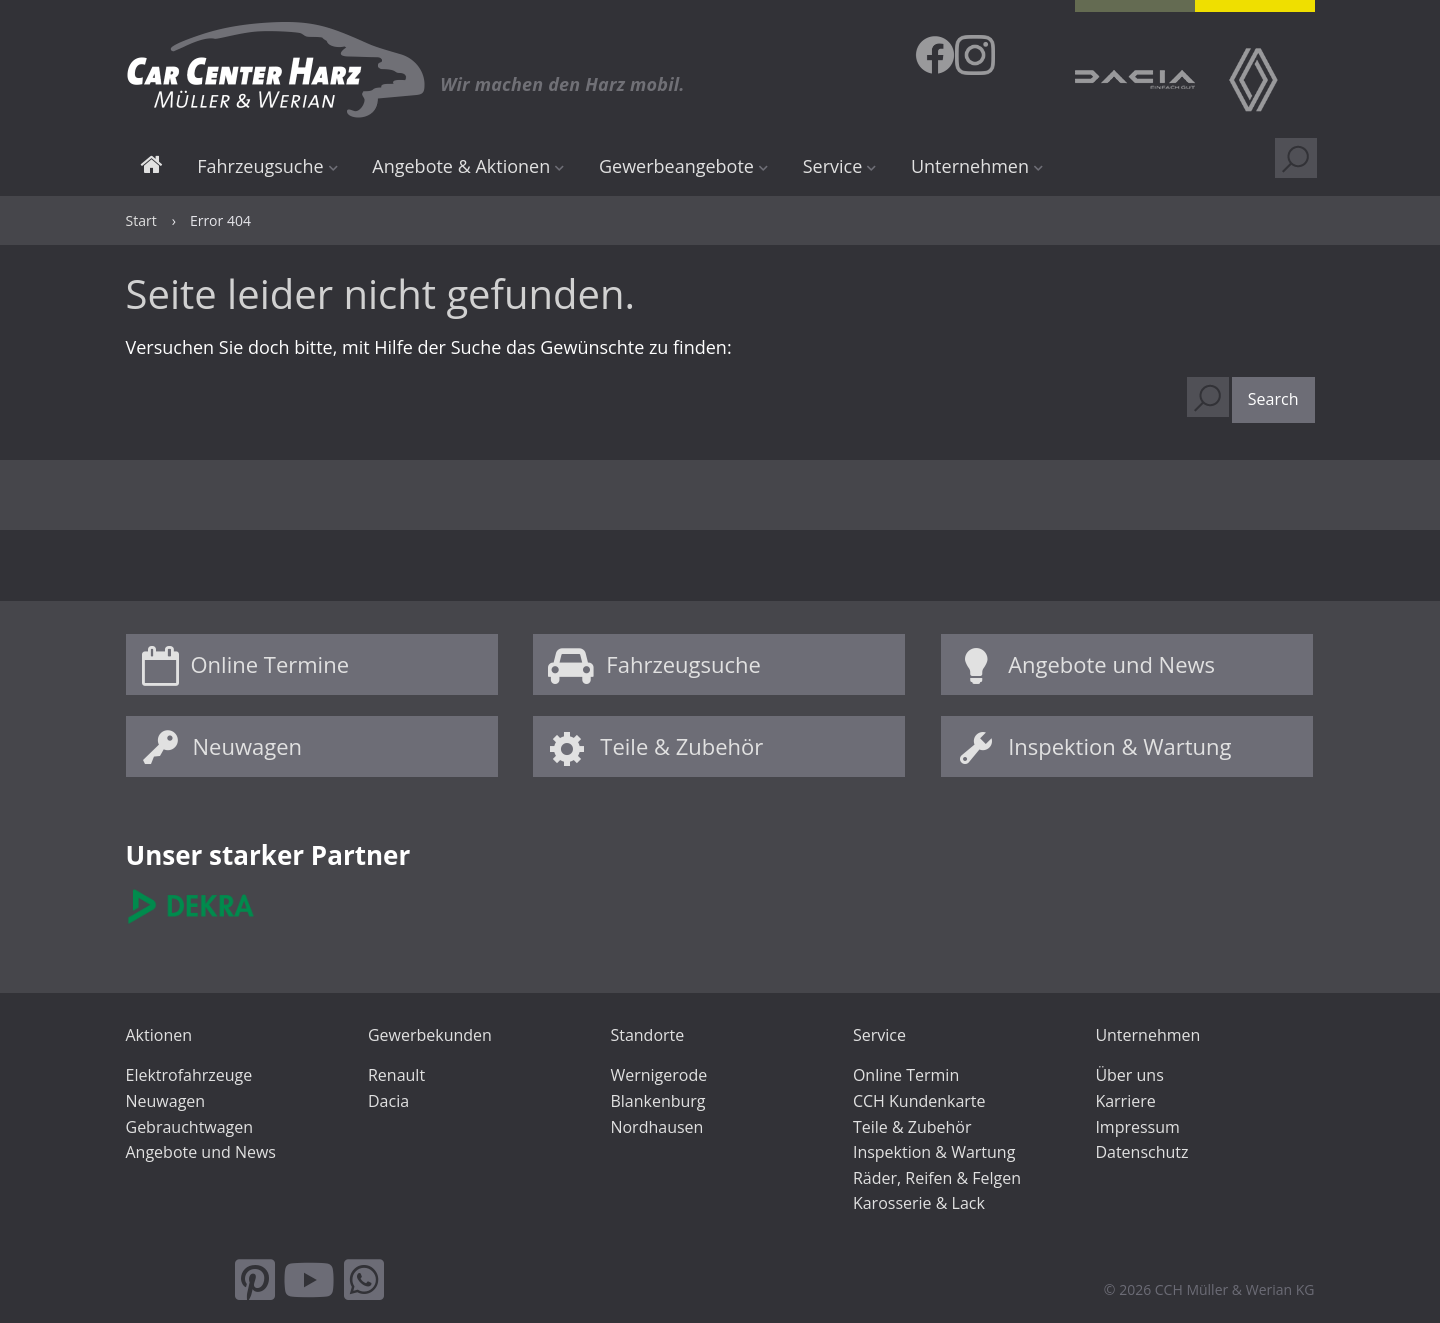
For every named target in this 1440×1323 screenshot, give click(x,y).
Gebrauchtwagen (190, 1127)
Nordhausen (656, 1127)
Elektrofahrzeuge (189, 1075)
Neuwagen (247, 746)
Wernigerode (658, 1075)
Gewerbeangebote (676, 166)
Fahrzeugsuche (260, 166)
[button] (1273, 400)
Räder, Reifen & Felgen (937, 1178)
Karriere (1125, 1101)
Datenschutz (1141, 1152)
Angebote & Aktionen (461, 166)
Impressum (1137, 1127)
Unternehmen (970, 166)
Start (152, 167)
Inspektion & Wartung (1119, 746)
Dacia (388, 1101)
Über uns (1129, 1075)
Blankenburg (657, 1101)
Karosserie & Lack (919, 1203)
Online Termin (906, 1075)
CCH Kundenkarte (919, 1101)
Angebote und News (1111, 664)
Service (833, 166)
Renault (396, 1075)
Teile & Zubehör (681, 746)
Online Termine (270, 664)
